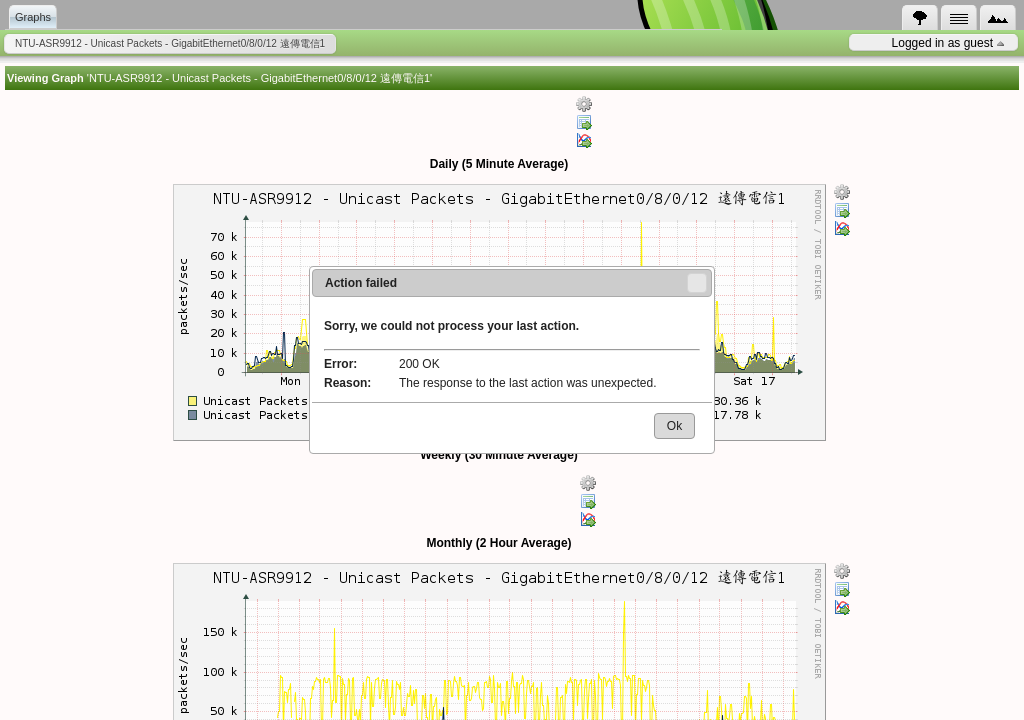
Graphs (33, 17)
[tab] (920, 18)
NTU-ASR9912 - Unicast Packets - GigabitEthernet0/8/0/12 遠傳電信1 (170, 43)
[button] (697, 283)
